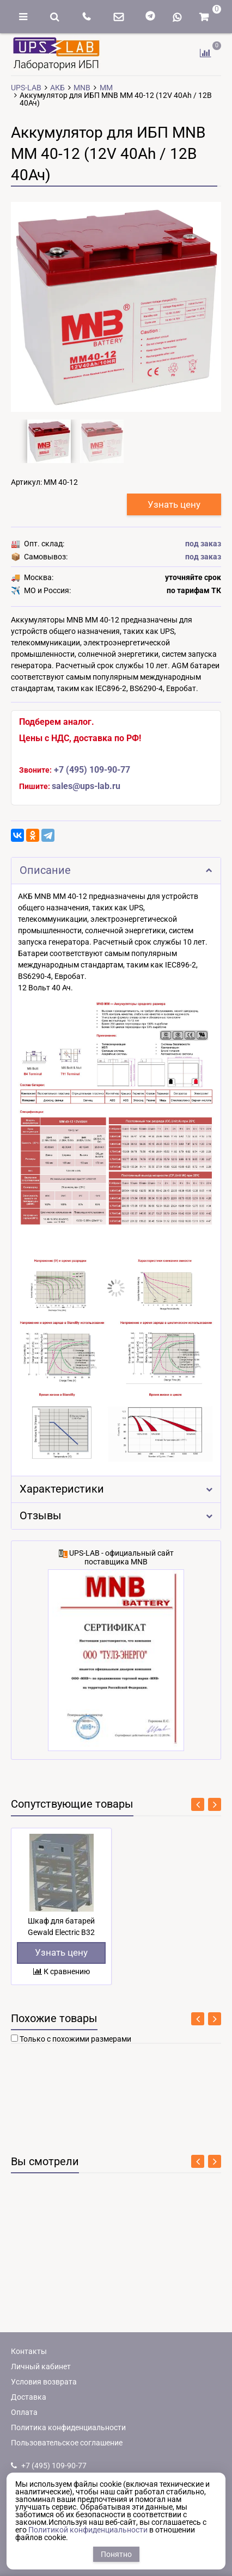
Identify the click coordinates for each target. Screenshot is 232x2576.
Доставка (28, 2397)
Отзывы (116, 1515)
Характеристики (116, 1489)
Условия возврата (44, 2381)
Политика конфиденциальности (68, 2427)
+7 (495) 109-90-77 (92, 770)
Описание (116, 870)
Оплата (24, 2412)
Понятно (116, 2554)
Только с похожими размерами (75, 2039)
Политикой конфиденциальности (88, 2529)
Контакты (29, 2351)
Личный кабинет (41, 2366)
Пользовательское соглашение (67, 2442)
